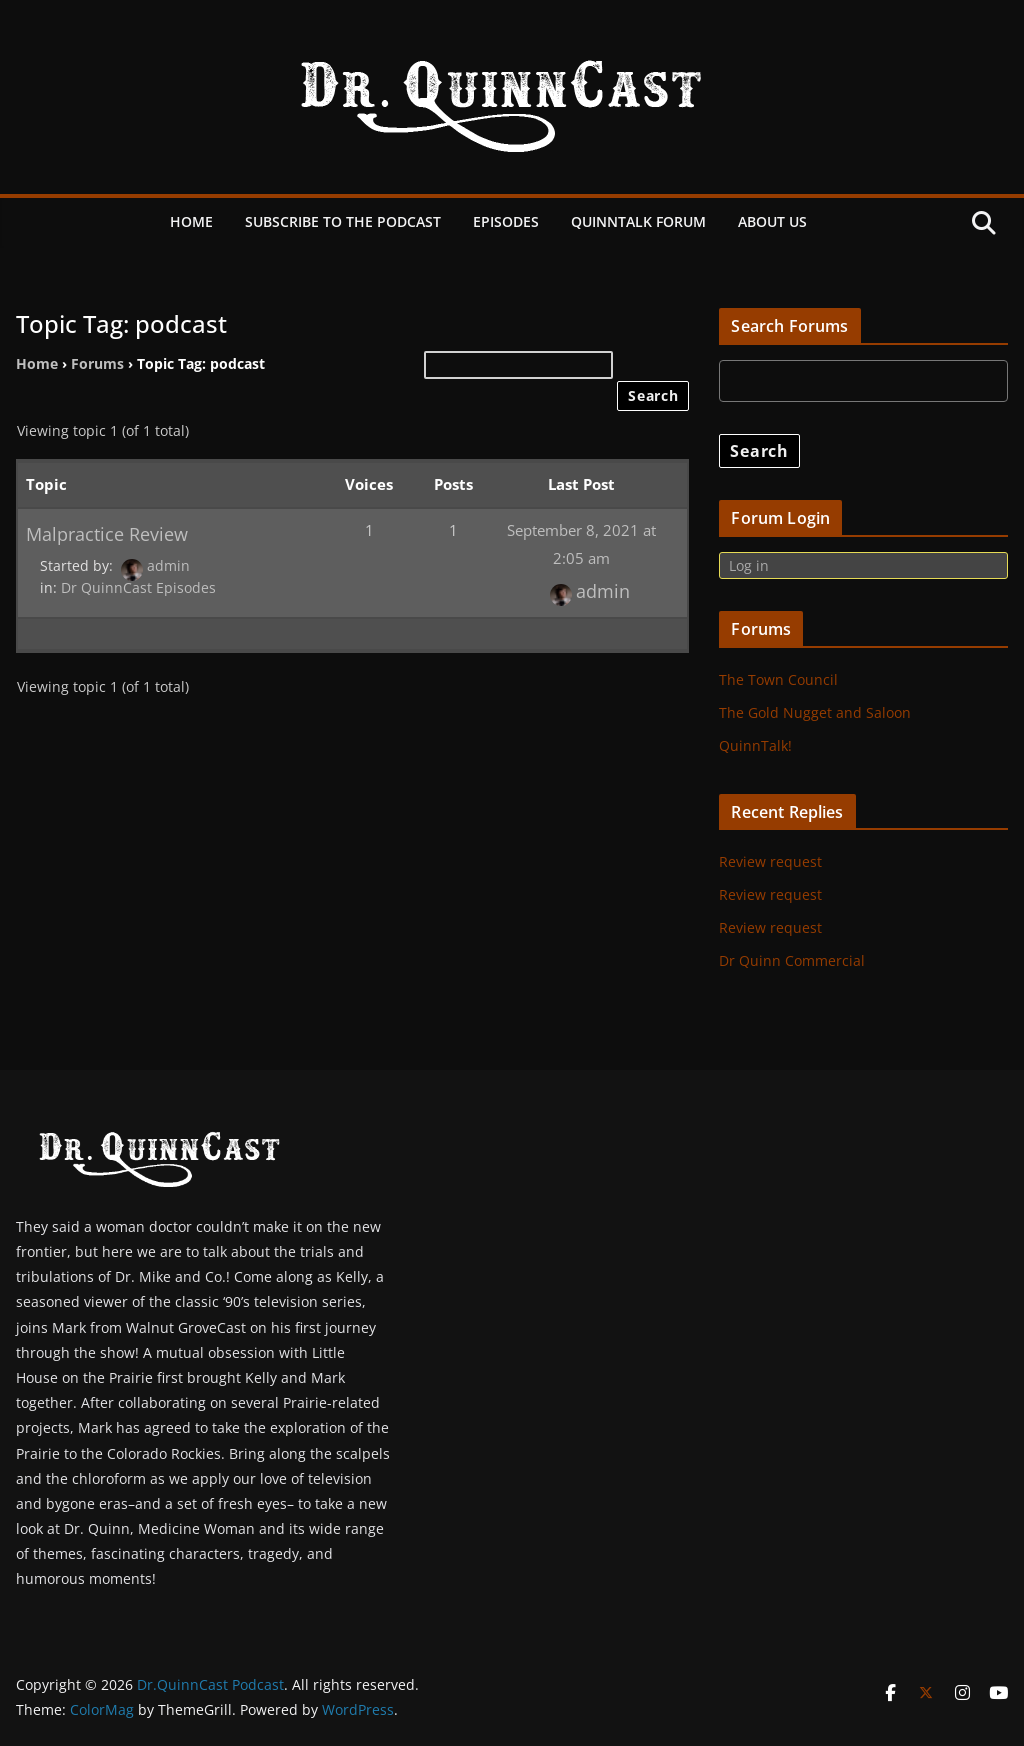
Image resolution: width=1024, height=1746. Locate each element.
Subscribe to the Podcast (343, 221)
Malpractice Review (107, 533)
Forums (97, 363)
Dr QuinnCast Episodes (138, 587)
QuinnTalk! (755, 745)
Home (191, 221)
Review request (770, 861)
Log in (749, 565)
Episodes (506, 221)
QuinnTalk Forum (638, 221)
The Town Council (778, 679)
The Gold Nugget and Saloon (815, 712)
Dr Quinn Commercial (792, 960)
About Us (772, 221)
